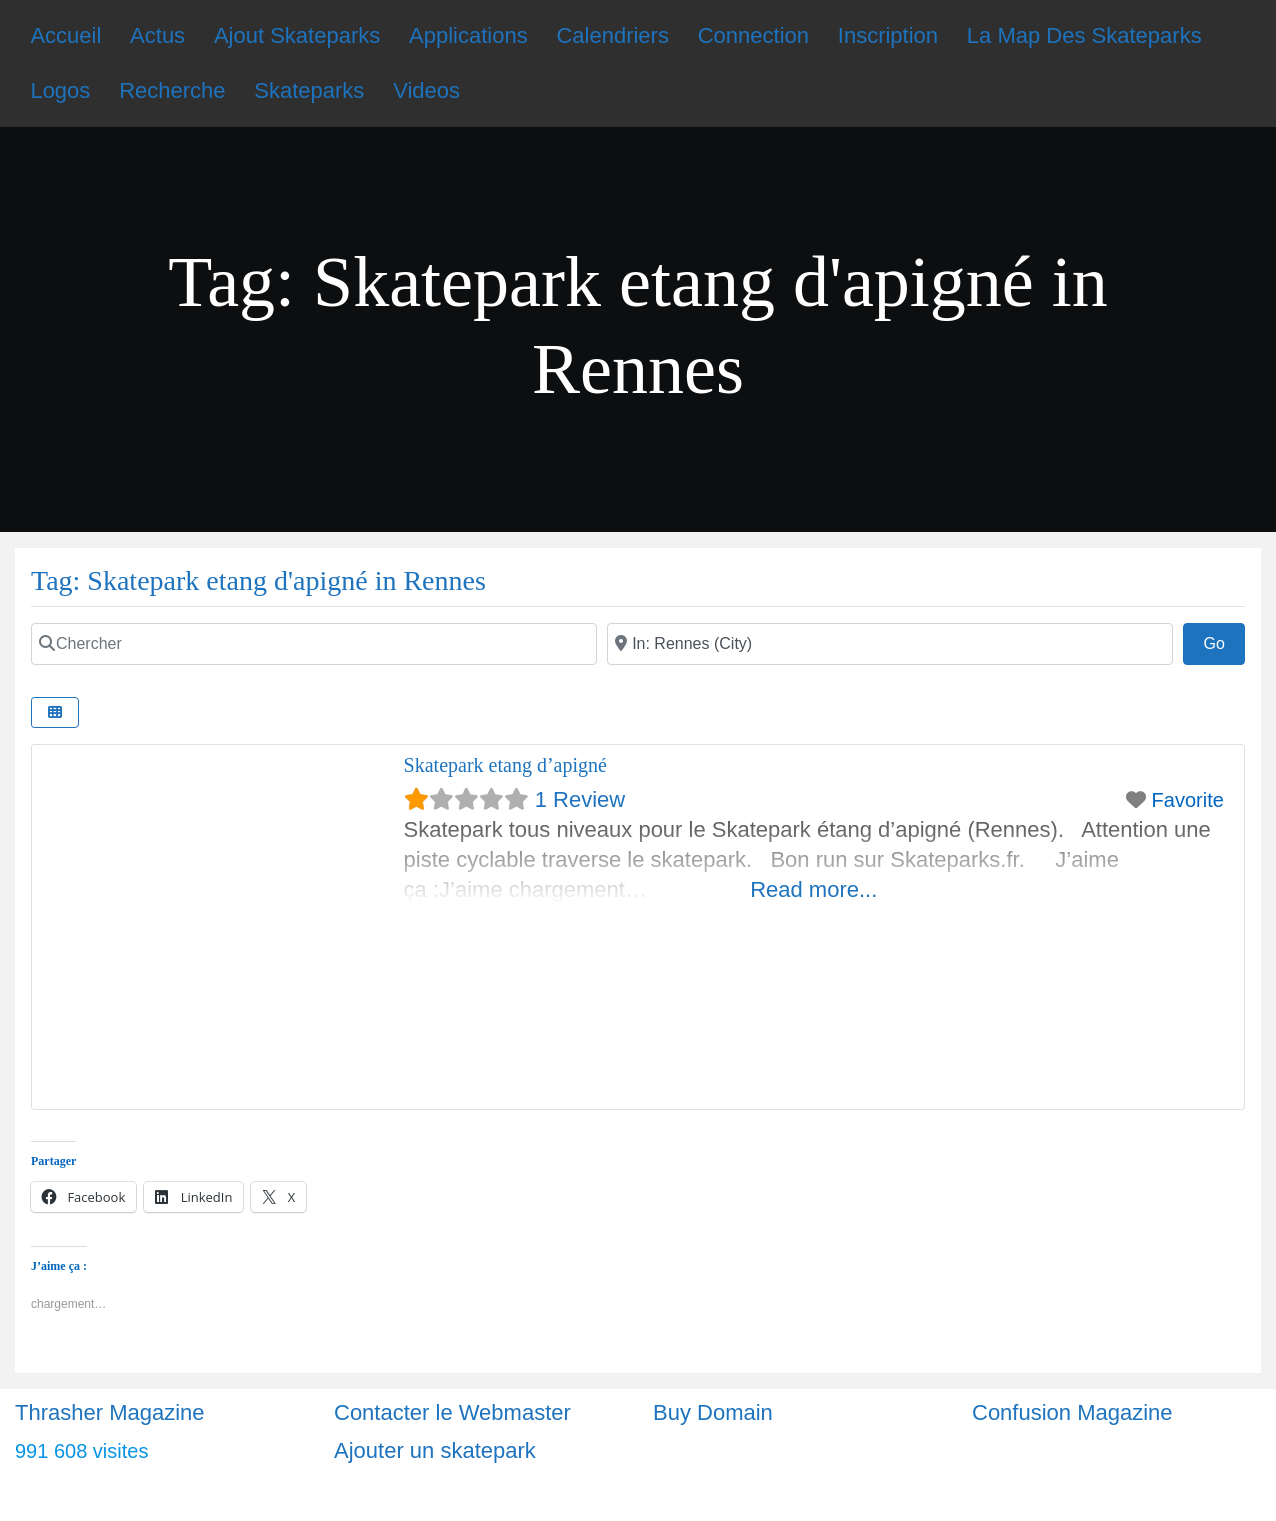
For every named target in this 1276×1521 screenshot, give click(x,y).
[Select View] (55, 712)
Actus (157, 35)
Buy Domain (713, 1412)
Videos (426, 90)
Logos (60, 90)
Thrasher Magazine (110, 1412)
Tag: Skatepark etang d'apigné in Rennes (258, 580)
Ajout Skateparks (297, 35)
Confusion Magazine (1072, 1412)
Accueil (65, 35)
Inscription (888, 35)
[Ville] (890, 644)
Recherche (172, 90)
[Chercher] (314, 644)
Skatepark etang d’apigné (505, 765)
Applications (468, 35)
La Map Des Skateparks (1084, 35)
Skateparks (309, 90)
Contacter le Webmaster (452, 1412)
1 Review (580, 799)
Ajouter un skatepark (435, 1450)
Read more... (813, 889)
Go (1224, 641)
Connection (753, 35)
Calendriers (612, 35)
